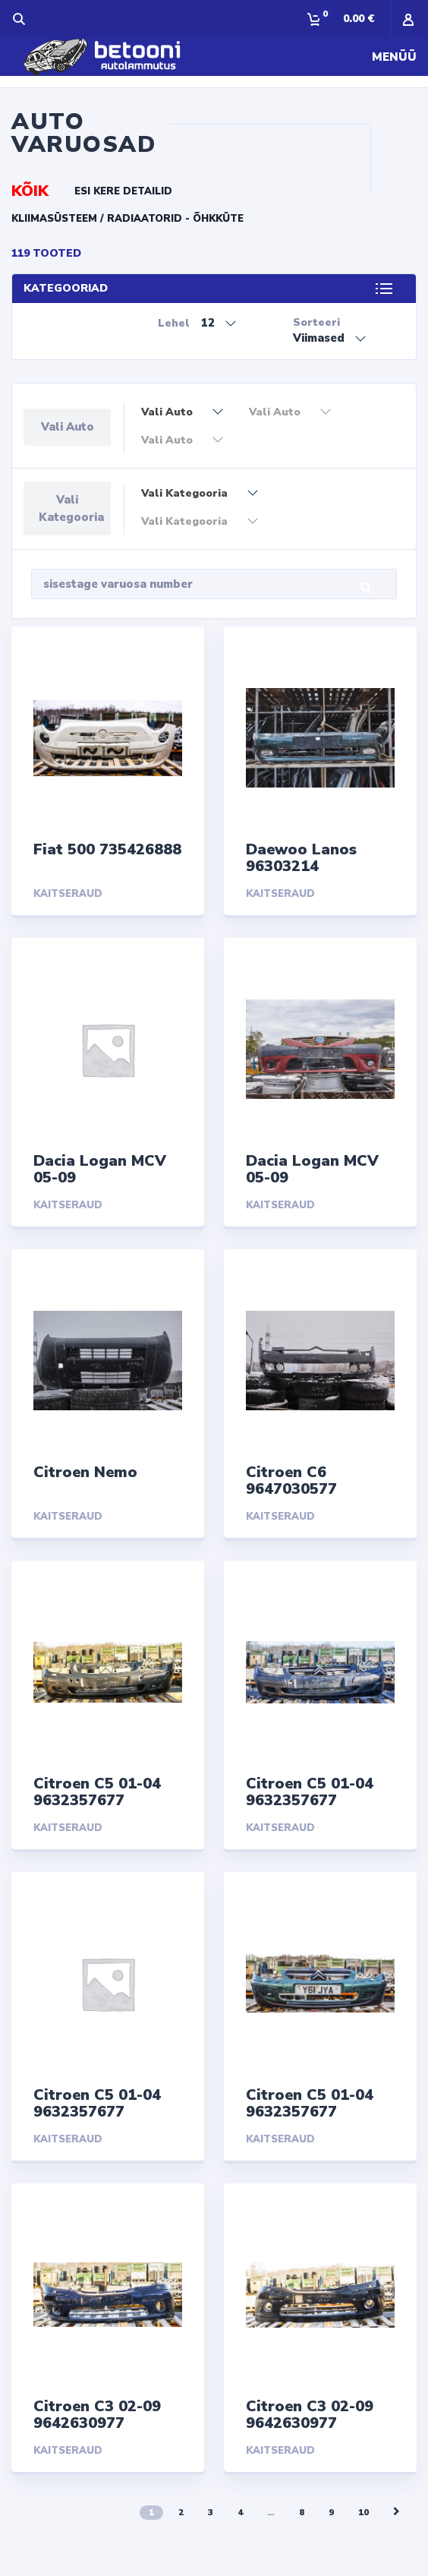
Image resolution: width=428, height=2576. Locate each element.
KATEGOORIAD (66, 288)
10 (363, 2512)
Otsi (378, 588)
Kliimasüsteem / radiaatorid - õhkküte (127, 219)
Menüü (394, 57)
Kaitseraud (67, 894)
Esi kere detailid (123, 191)
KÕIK (30, 191)
